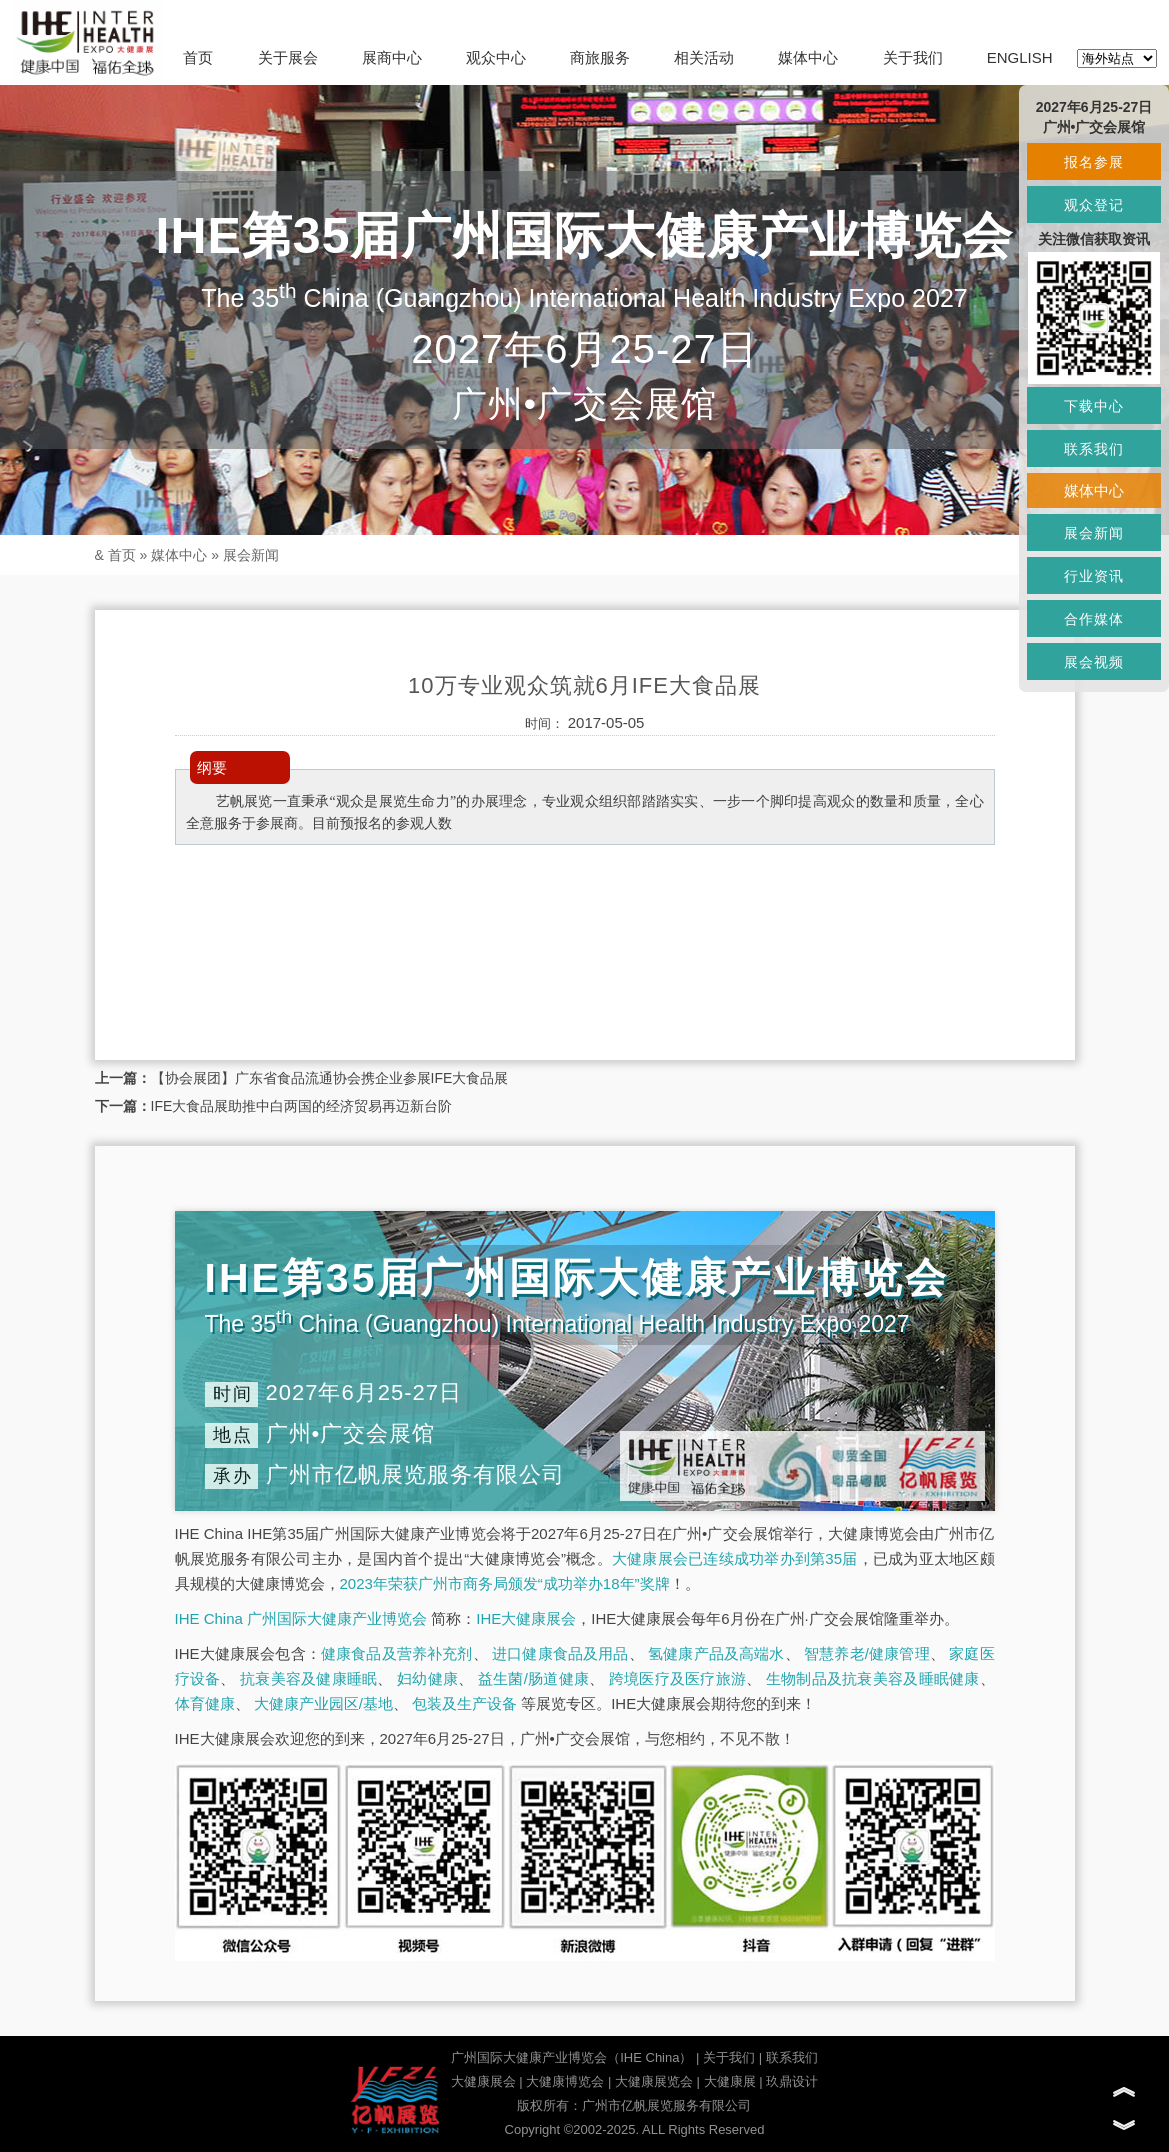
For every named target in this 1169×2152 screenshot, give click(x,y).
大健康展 (730, 2081)
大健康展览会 (654, 2081)
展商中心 (392, 57)
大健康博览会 (565, 2081)
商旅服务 (600, 57)
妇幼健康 (427, 1678)
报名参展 (1094, 162)
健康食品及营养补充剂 (397, 1653)
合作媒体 (1094, 619)
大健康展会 (483, 2081)
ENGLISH (1020, 57)
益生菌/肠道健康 (533, 1678)
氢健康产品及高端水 (716, 1653)
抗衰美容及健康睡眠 (308, 1678)
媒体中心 (808, 57)
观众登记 (1094, 205)
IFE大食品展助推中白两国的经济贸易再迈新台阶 (302, 1106)
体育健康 (205, 1703)
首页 (198, 57)
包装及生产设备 (464, 1703)
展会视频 (1094, 662)
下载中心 (1094, 406)
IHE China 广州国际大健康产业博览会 (301, 1618)
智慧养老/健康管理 (867, 1653)
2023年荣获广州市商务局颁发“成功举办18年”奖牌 (505, 1583)
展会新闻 (251, 555)
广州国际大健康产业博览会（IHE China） (571, 2057)
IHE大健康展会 (526, 1618)
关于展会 (288, 57)
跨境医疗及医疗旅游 (677, 1678)
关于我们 (913, 57)
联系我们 (792, 2057)
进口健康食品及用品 (560, 1653)
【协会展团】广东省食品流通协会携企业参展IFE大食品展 (330, 1078)
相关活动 (704, 57)
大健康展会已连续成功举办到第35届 (735, 1558)
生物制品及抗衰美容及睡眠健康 (873, 1678)
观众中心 (496, 57)
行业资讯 (1094, 576)
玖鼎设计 (792, 2081)
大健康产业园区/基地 (323, 1703)
